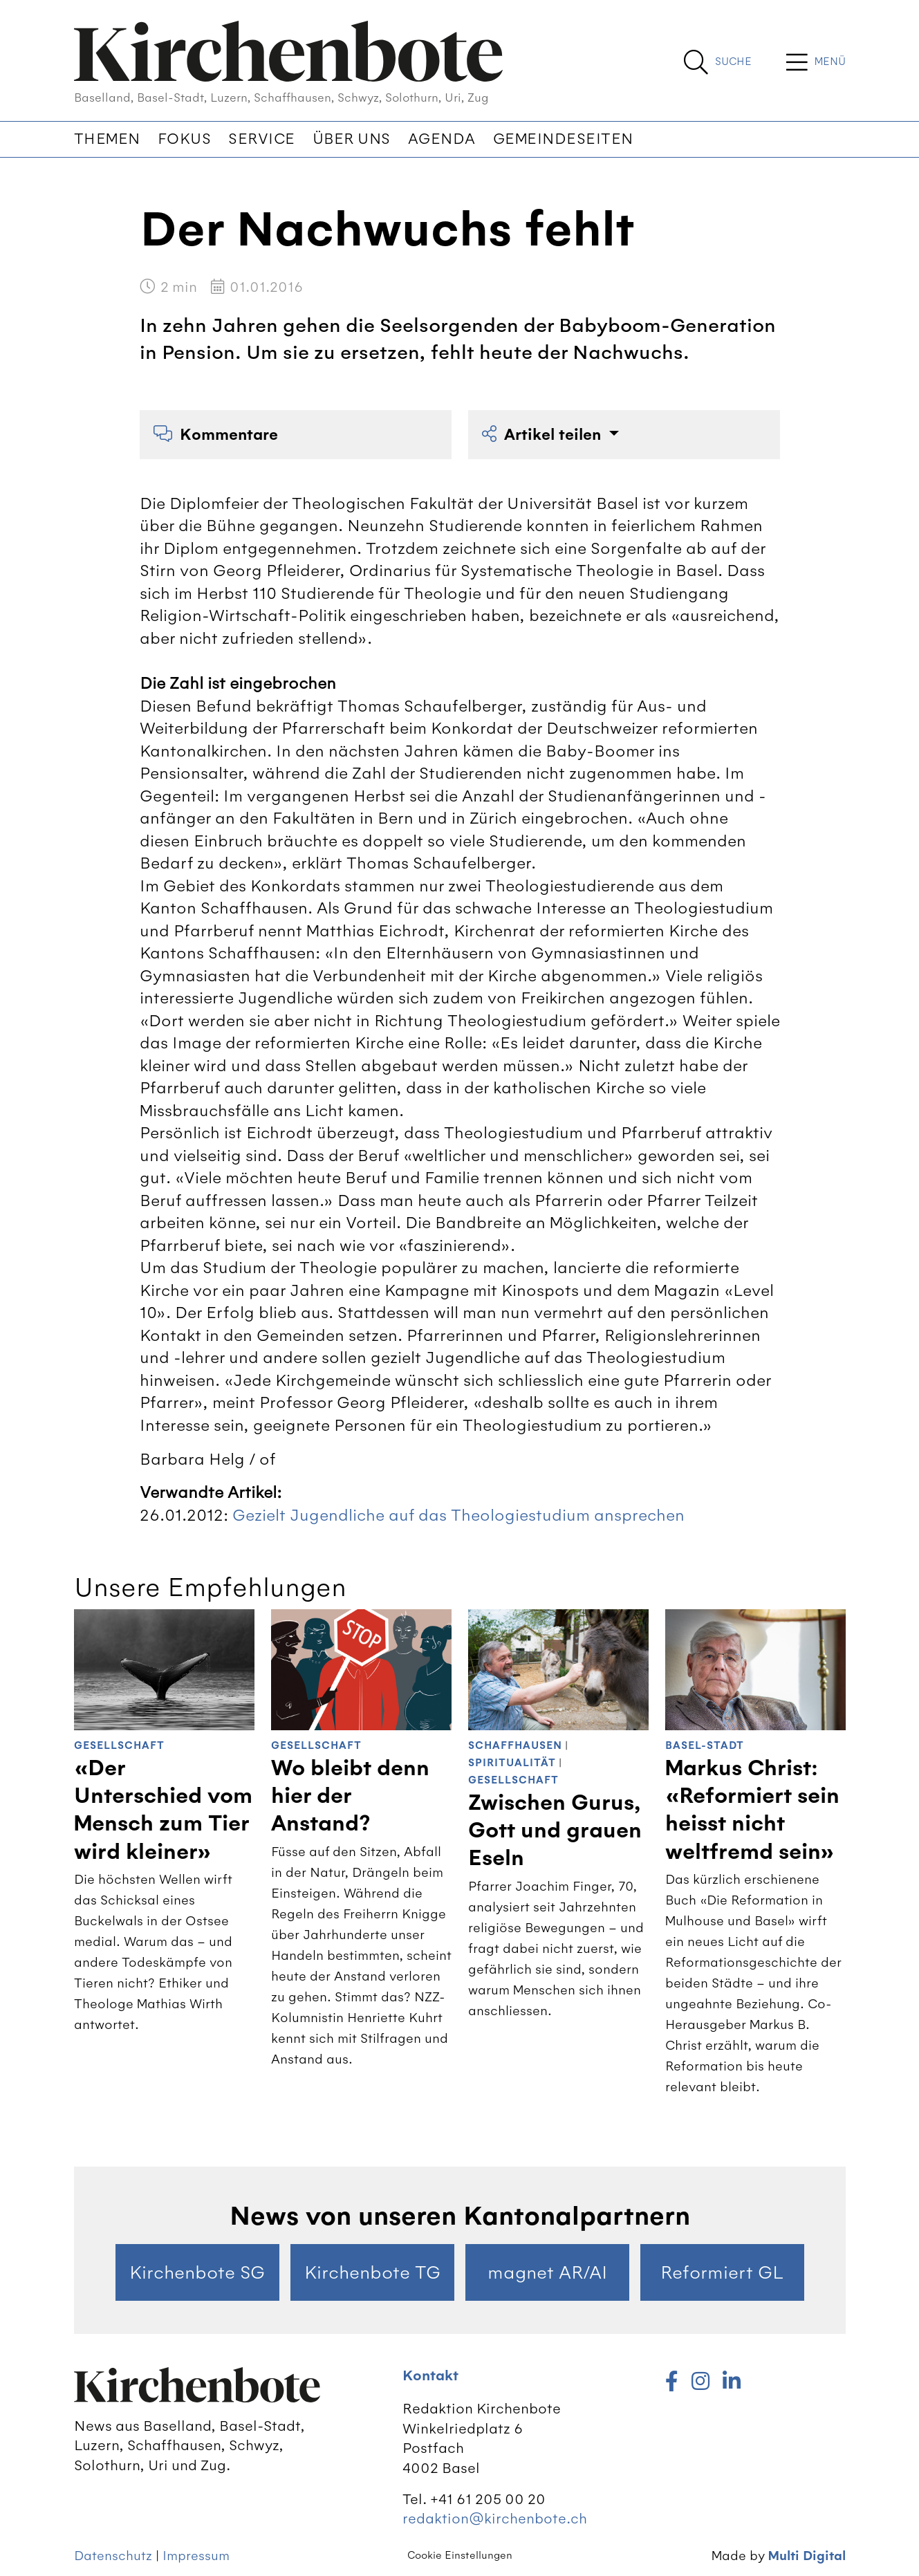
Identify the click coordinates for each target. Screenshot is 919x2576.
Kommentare (216, 435)
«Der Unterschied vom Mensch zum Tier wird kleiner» (163, 1810)
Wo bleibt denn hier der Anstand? (350, 1796)
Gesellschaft (119, 1745)
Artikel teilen (543, 435)
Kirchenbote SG (197, 2272)
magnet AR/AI (547, 2272)
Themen (107, 139)
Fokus (185, 139)
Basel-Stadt (704, 1745)
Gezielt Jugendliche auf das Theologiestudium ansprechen (458, 1515)
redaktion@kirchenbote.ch (494, 2518)
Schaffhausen (515, 1745)
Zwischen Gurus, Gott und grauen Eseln (555, 1831)
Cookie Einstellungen (459, 2555)
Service (261, 139)
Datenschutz (113, 2556)
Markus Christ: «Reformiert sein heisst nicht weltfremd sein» (752, 1810)
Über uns (352, 139)
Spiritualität (512, 1763)
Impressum (196, 2556)
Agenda (442, 139)
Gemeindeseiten (563, 139)
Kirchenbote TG (372, 2272)
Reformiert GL (721, 2272)
